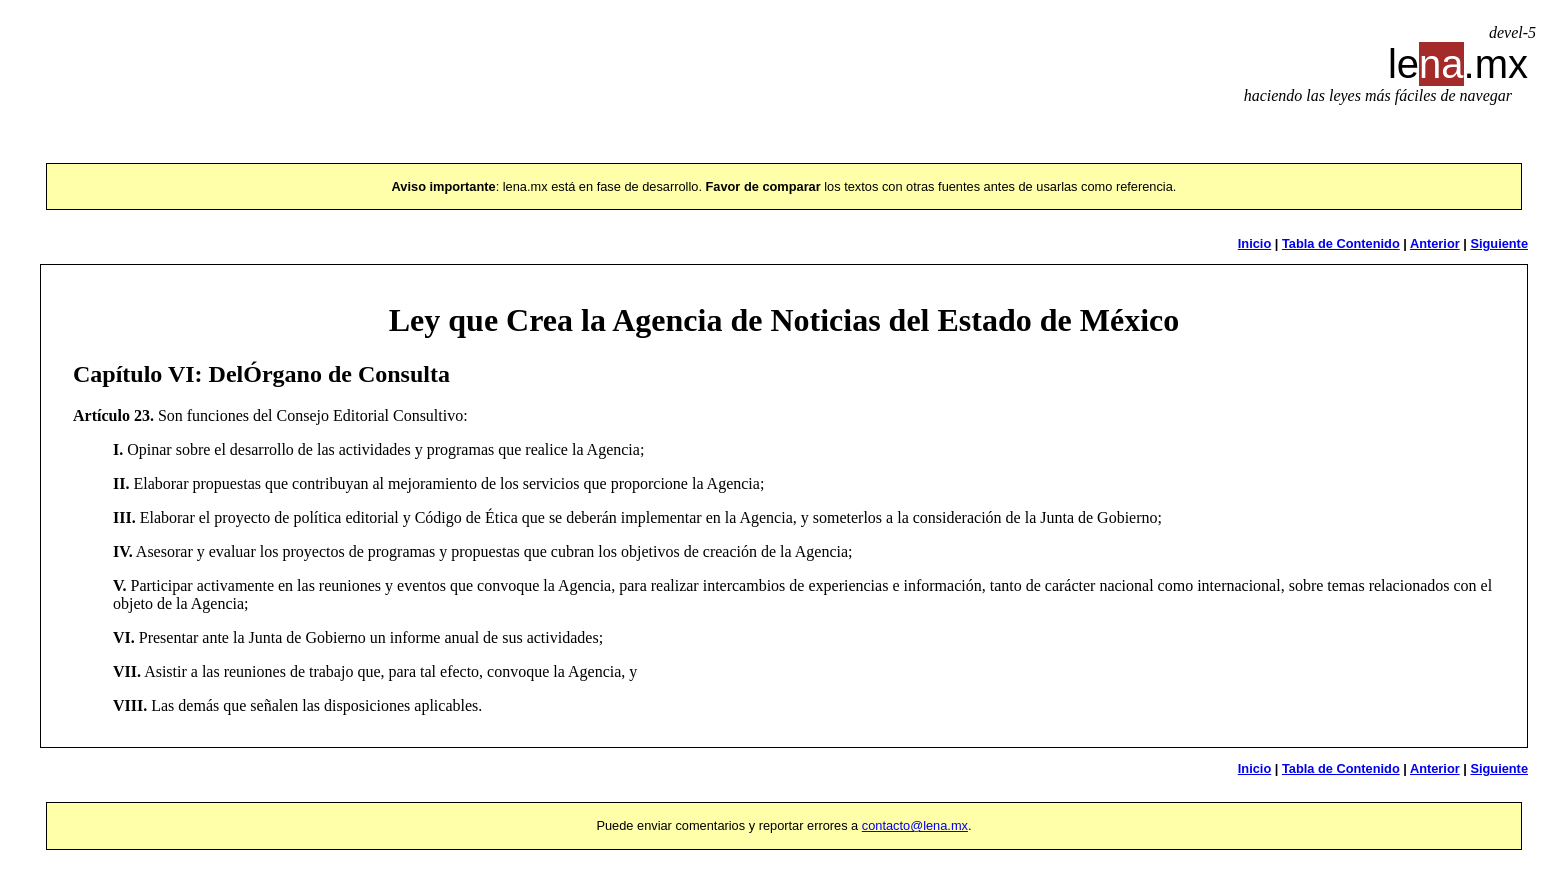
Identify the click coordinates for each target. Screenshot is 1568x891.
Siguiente (1499, 243)
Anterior (1435, 243)
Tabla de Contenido (1341, 243)
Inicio (1254, 243)
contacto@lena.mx (915, 825)
